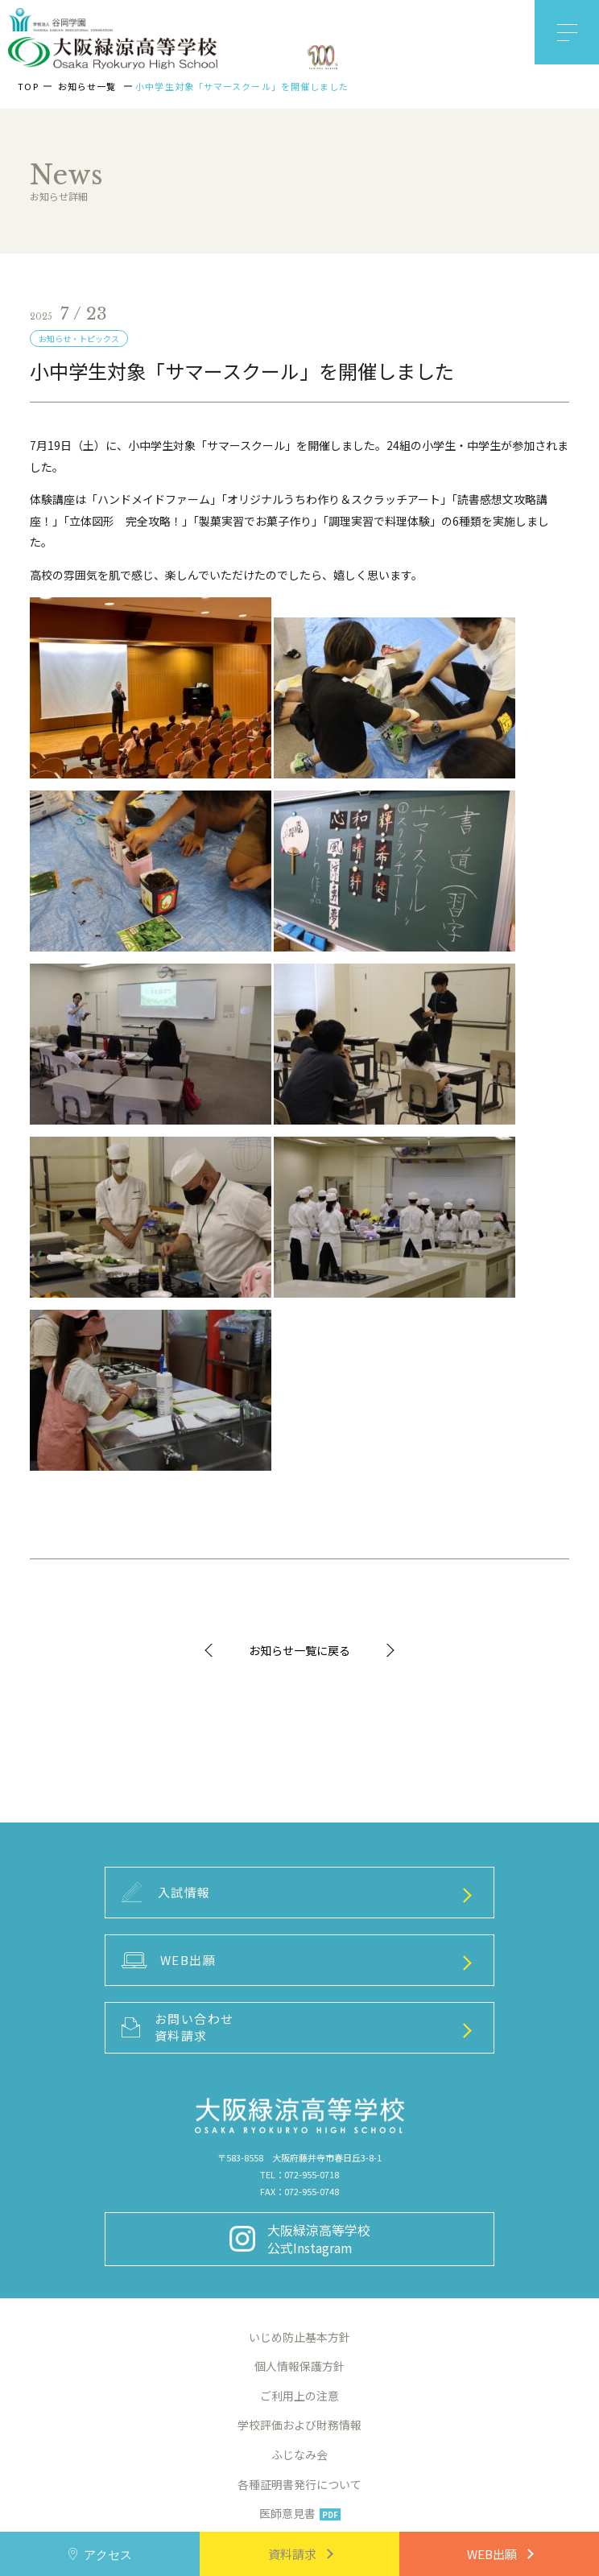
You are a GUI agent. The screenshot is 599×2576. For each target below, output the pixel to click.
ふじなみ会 (299, 2454)
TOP (28, 86)
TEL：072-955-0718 (299, 2174)
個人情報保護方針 (299, 2366)
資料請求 (292, 2553)
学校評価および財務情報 (299, 2425)
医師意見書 (300, 2513)
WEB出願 (492, 2553)
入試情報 (166, 1892)
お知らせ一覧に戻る (299, 1650)
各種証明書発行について (299, 2484)
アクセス (108, 2554)
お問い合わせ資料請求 (178, 2026)
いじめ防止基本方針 (299, 2337)
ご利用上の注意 (299, 2396)
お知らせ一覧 (87, 86)
